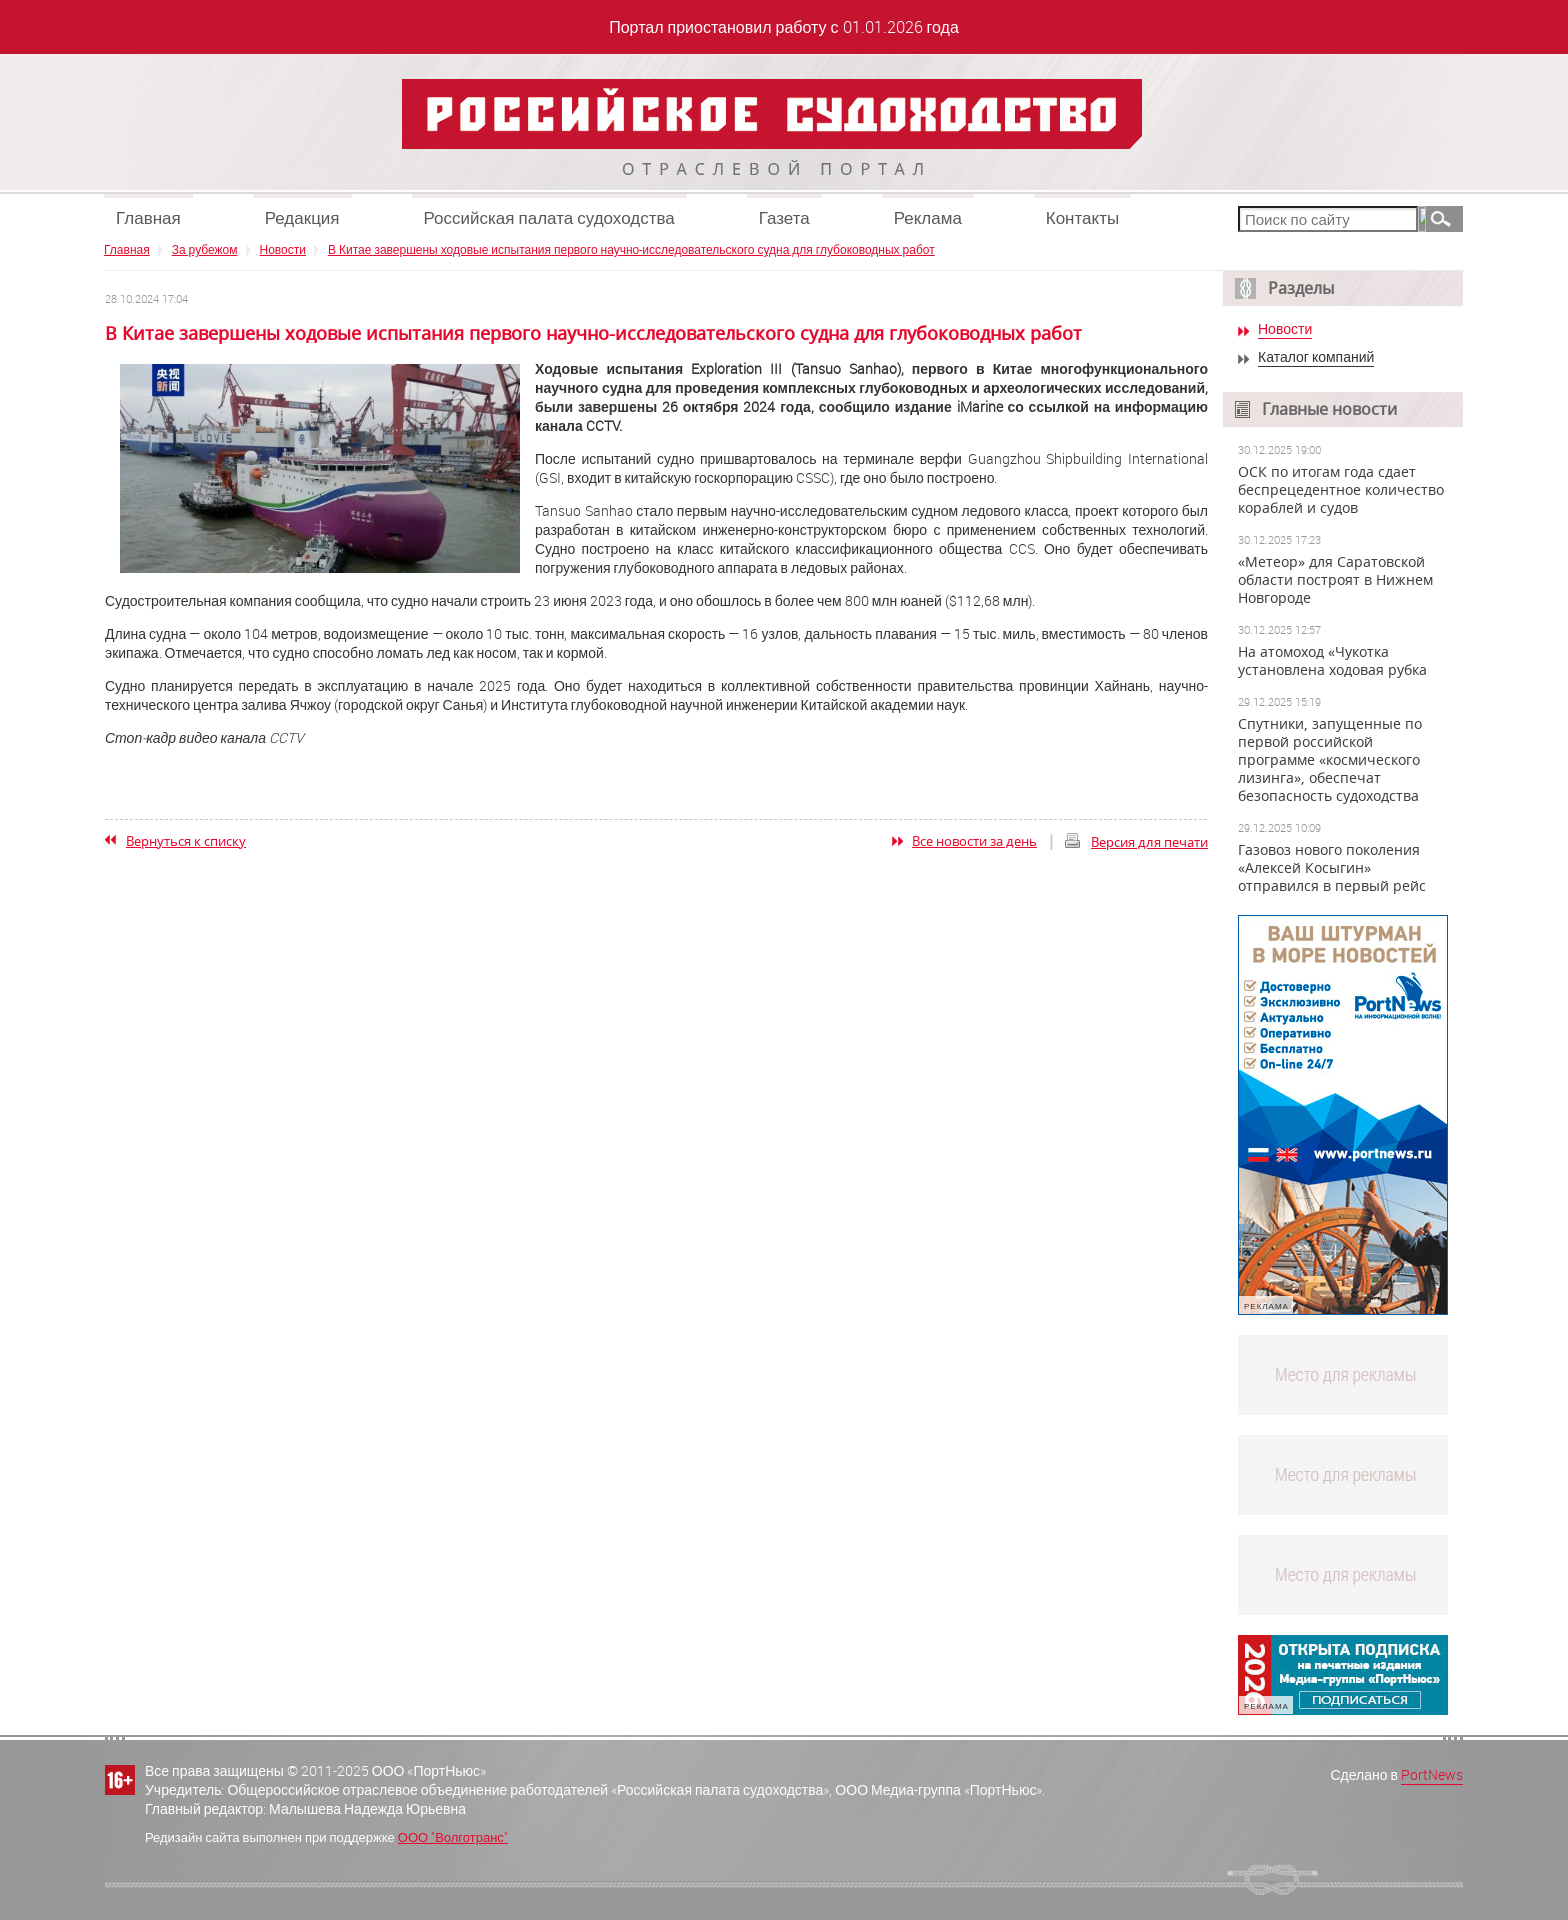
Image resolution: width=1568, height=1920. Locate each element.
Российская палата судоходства (549, 217)
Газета (784, 217)
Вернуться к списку (186, 841)
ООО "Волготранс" (453, 1837)
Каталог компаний (1316, 357)
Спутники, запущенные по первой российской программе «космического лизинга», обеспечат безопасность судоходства (1330, 760)
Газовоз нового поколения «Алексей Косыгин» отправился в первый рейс (1332, 868)
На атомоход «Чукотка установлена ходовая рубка (1332, 661)
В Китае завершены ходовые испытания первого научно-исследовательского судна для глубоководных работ (631, 249)
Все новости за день (974, 841)
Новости (283, 249)
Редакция (302, 217)
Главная (148, 217)
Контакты (1082, 217)
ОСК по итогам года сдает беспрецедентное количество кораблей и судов (1341, 490)
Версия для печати (1149, 842)
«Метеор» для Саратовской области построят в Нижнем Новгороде (1335, 580)
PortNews (1432, 1774)
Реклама (928, 217)
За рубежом (205, 249)
